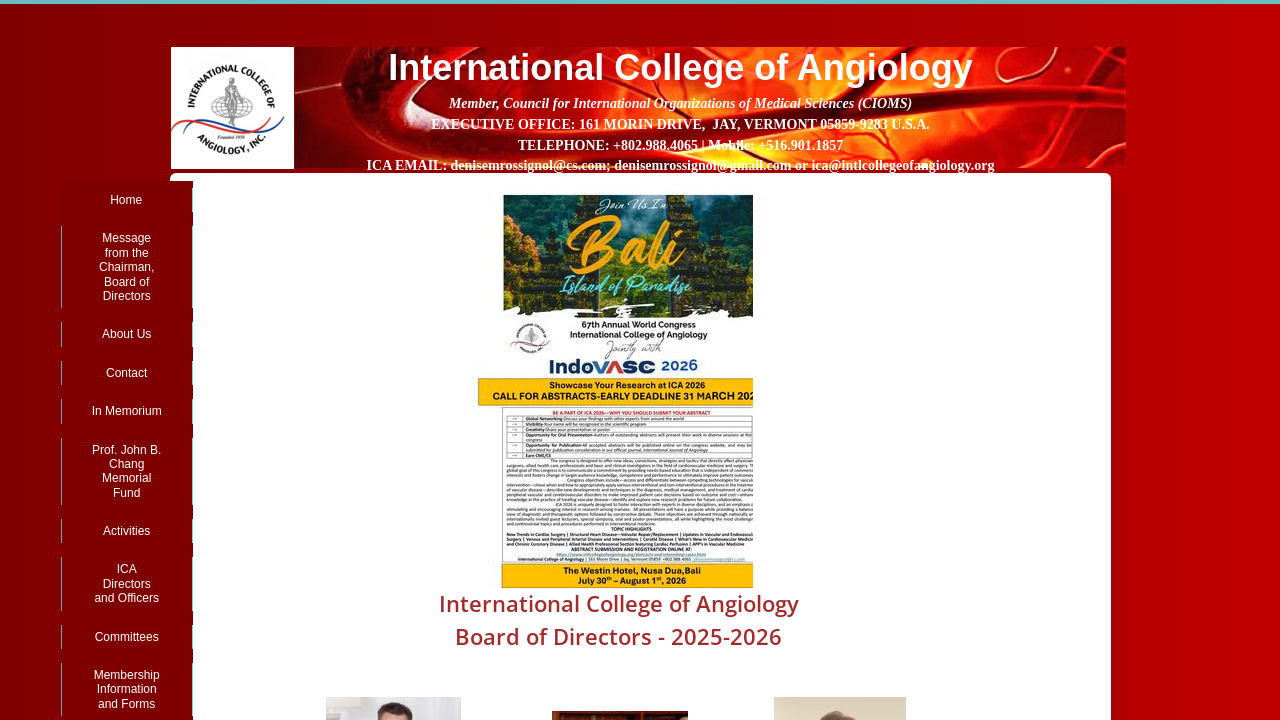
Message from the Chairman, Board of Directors (126, 267)
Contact (126, 373)
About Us (126, 334)
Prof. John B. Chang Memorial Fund (126, 471)
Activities (126, 531)
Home (126, 200)
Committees (127, 637)
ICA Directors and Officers (126, 583)
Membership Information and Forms (127, 689)
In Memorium (127, 411)
